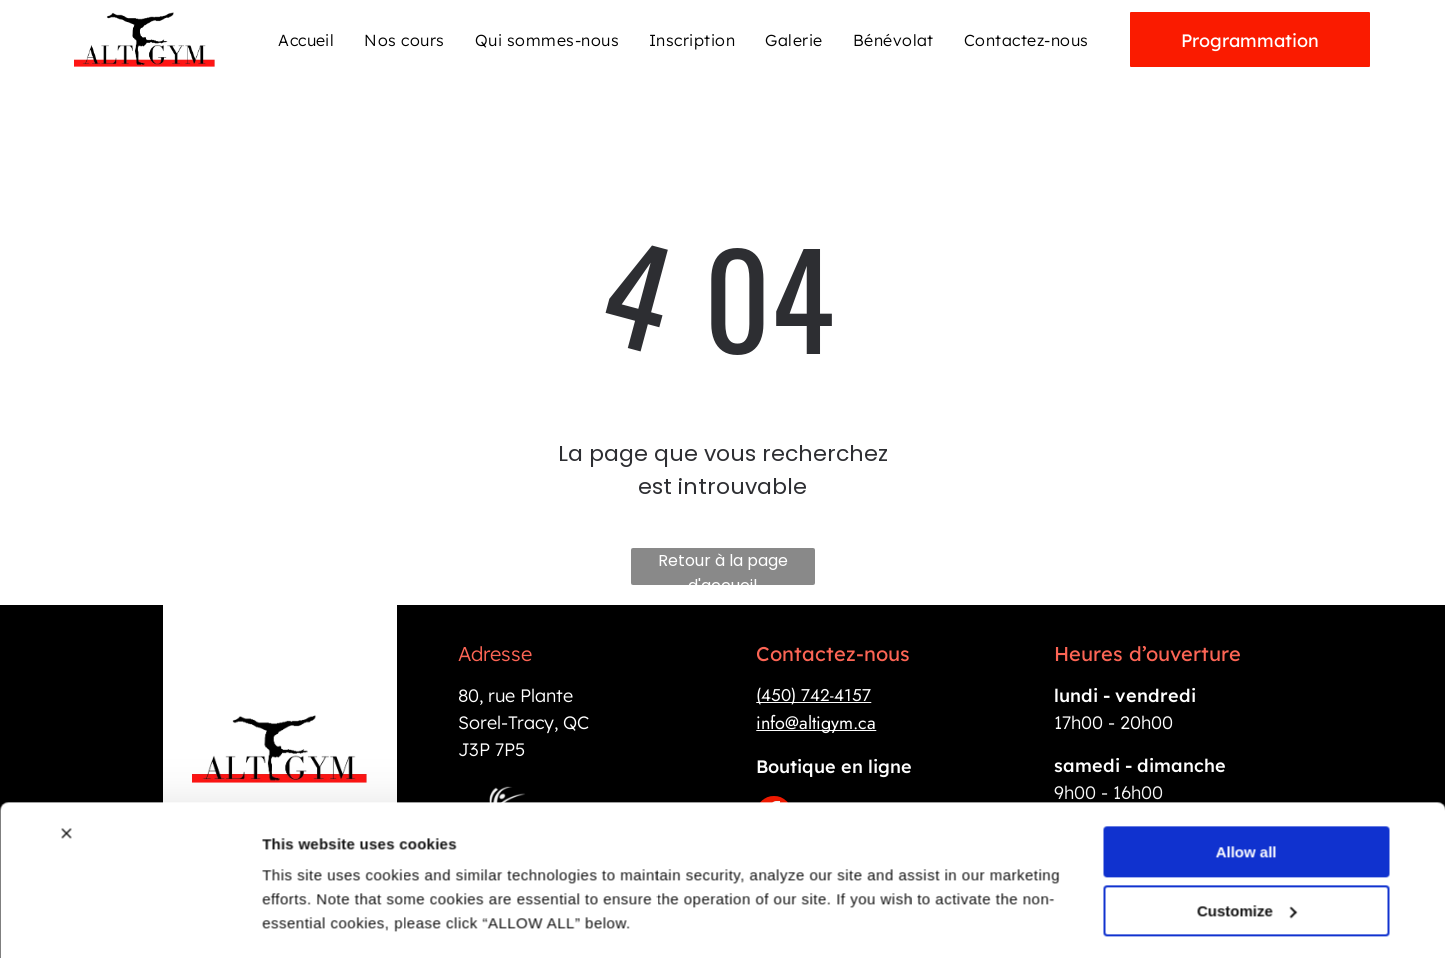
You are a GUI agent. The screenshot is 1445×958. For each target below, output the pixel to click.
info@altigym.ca (816, 723)
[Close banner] (66, 773)
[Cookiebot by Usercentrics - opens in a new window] (129, 919)
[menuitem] (306, 39)
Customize (1247, 850)
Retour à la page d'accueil (723, 567)
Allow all (1246, 791)
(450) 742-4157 (813, 695)
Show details (308, 918)
